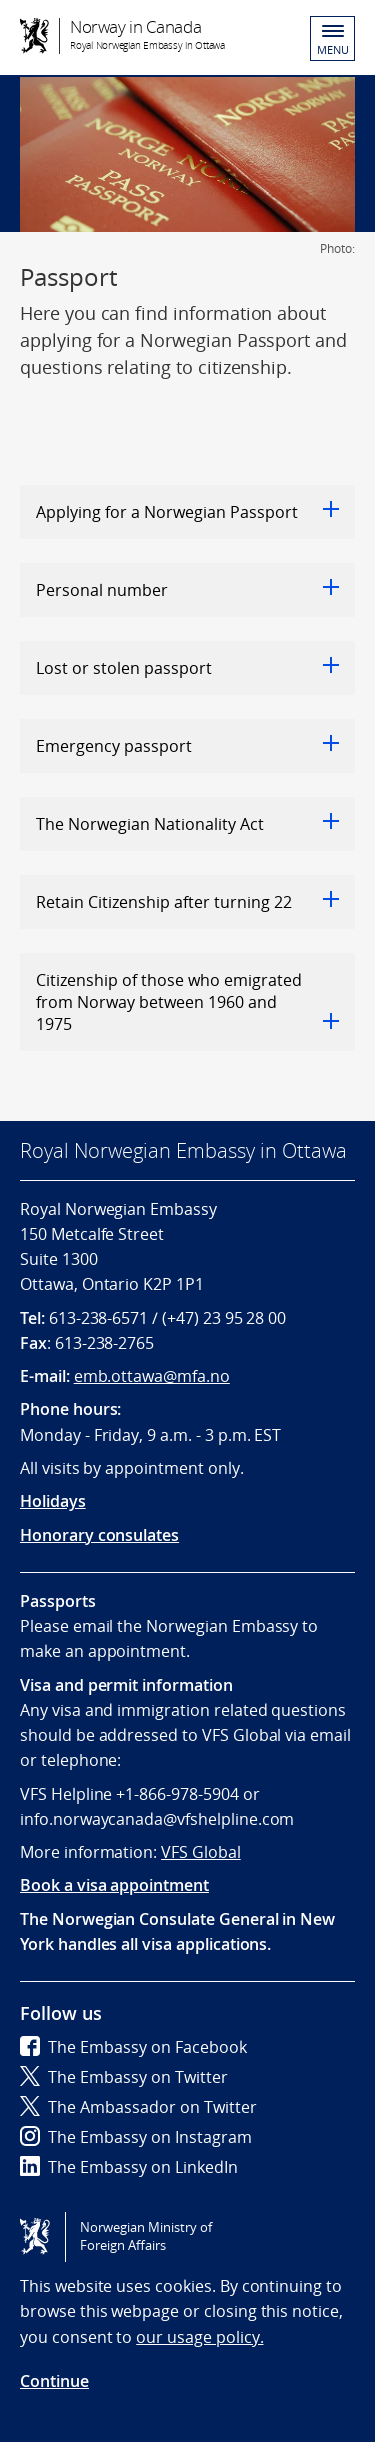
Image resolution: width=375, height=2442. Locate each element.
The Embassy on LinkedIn (129, 2167)
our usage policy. (199, 2337)
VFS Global (201, 1852)
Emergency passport (187, 746)
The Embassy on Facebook (133, 2047)
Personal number (187, 590)
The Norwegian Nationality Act (187, 824)
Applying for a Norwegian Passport (187, 512)
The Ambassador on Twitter (138, 2107)
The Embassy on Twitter (124, 2077)
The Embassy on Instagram (136, 2137)
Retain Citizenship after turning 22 (187, 902)
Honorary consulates (99, 1535)
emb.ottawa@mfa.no (152, 1376)
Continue (54, 2381)
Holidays (53, 1501)
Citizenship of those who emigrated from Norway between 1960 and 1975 (187, 1002)
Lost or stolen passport (187, 668)
